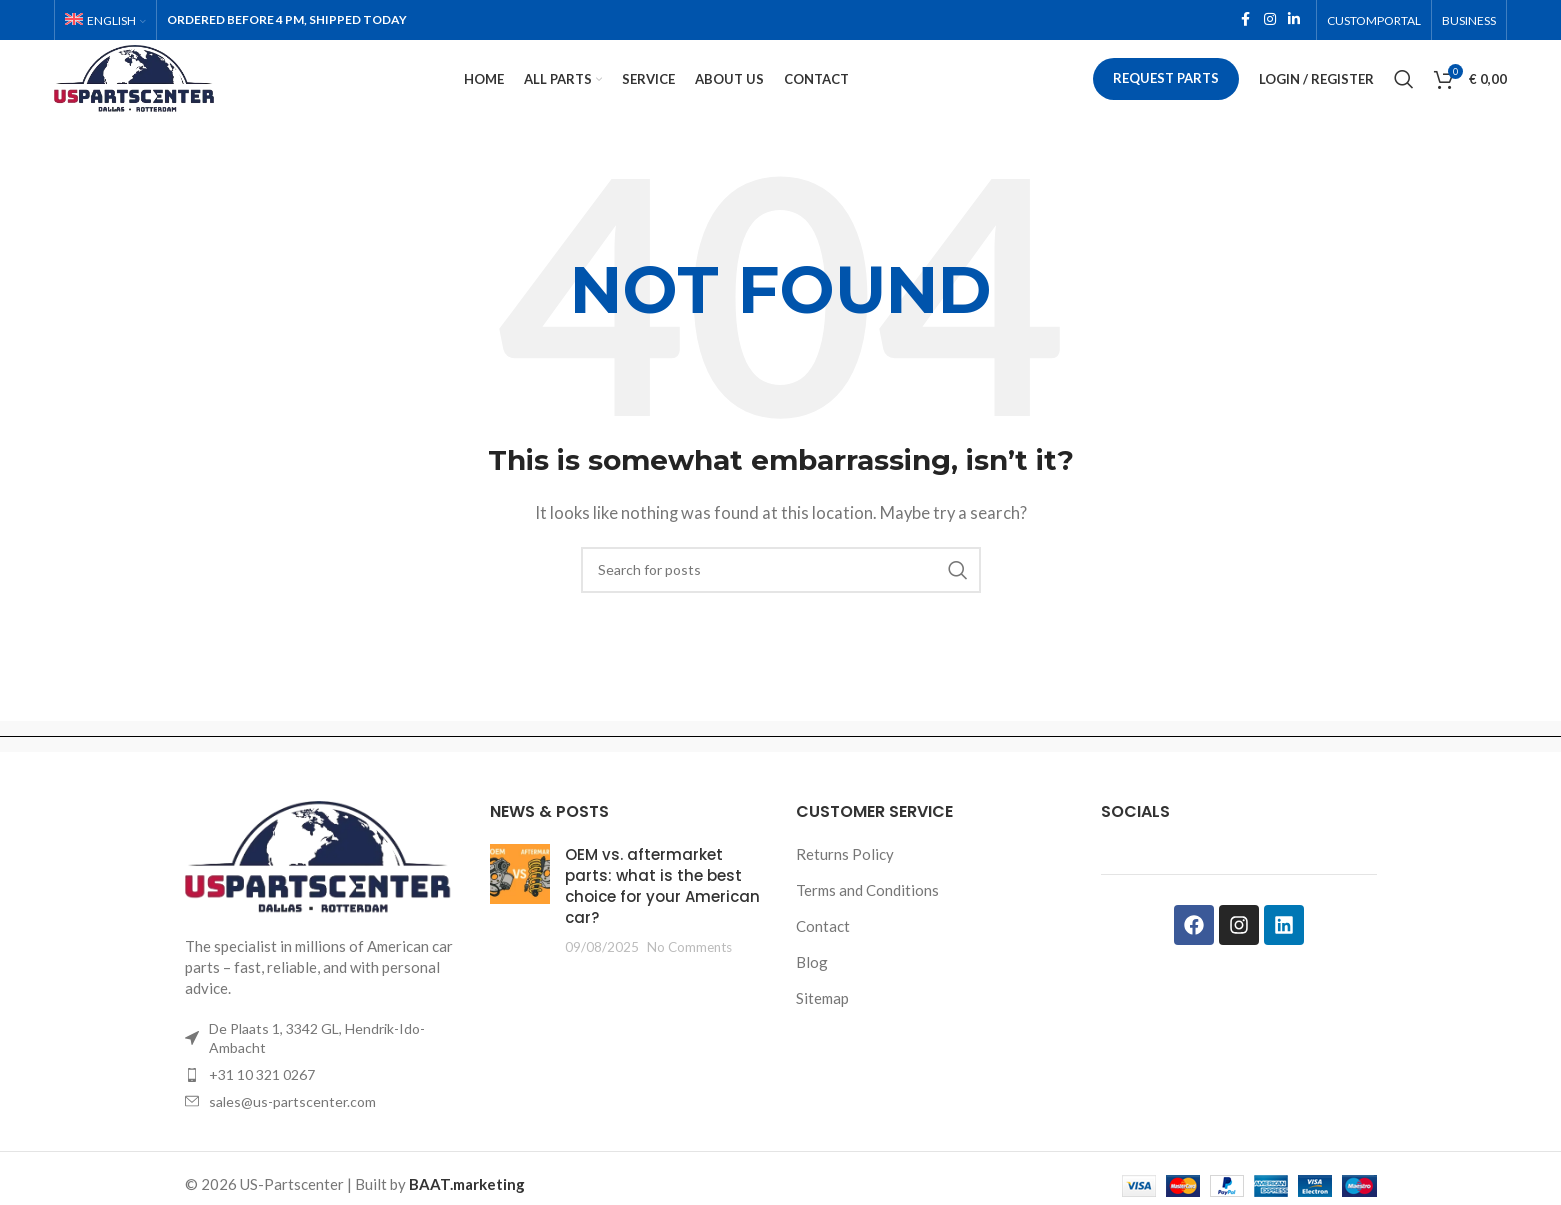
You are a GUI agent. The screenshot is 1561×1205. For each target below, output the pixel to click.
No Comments (689, 975)
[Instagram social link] (1270, 21)
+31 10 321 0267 (262, 1102)
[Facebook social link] (1246, 21)
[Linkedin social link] (1294, 21)
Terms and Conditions (867, 918)
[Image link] (323, 885)
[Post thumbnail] (520, 928)
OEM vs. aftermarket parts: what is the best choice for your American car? (662, 914)
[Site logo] (168, 92)
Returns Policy (845, 882)
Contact (823, 954)
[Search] (1404, 95)
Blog (812, 990)
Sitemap (822, 1026)
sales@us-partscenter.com (292, 1129)
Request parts (1166, 94)
